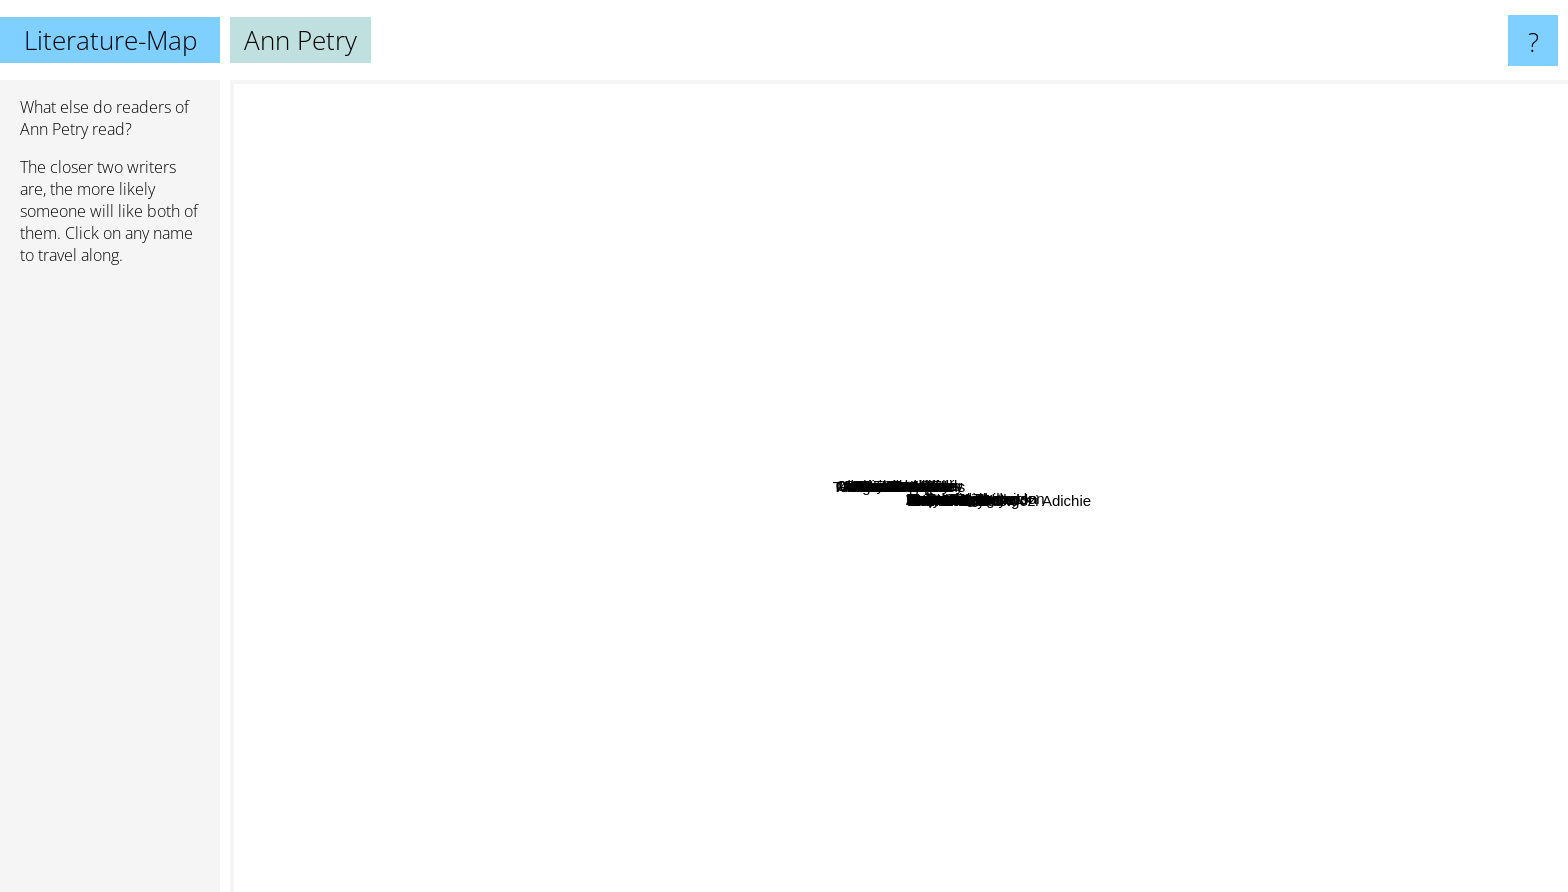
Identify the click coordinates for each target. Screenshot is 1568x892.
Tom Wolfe (485, 457)
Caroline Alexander (978, 425)
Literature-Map (110, 40)
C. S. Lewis (1312, 160)
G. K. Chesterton (548, 218)
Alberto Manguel (710, 472)
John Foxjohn (916, 573)
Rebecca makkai (1005, 295)
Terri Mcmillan (1007, 368)
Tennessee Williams (884, 659)
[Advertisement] (110, 587)
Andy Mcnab (542, 694)
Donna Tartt (1299, 687)
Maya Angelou (1205, 394)
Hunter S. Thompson (649, 131)
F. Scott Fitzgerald (1490, 524)
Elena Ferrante (1205, 609)
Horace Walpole (910, 618)
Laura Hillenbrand (665, 520)
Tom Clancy (528, 870)
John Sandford (731, 742)
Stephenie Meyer (294, 539)
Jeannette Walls (1207, 516)
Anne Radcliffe (764, 397)
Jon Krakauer (1268, 390)
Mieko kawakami (669, 556)
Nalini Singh (969, 258)
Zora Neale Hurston (684, 346)
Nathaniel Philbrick (843, 305)
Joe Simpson (891, 397)
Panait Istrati (794, 509)
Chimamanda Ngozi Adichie (830, 688)
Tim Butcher (977, 545)
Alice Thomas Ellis (765, 443)
